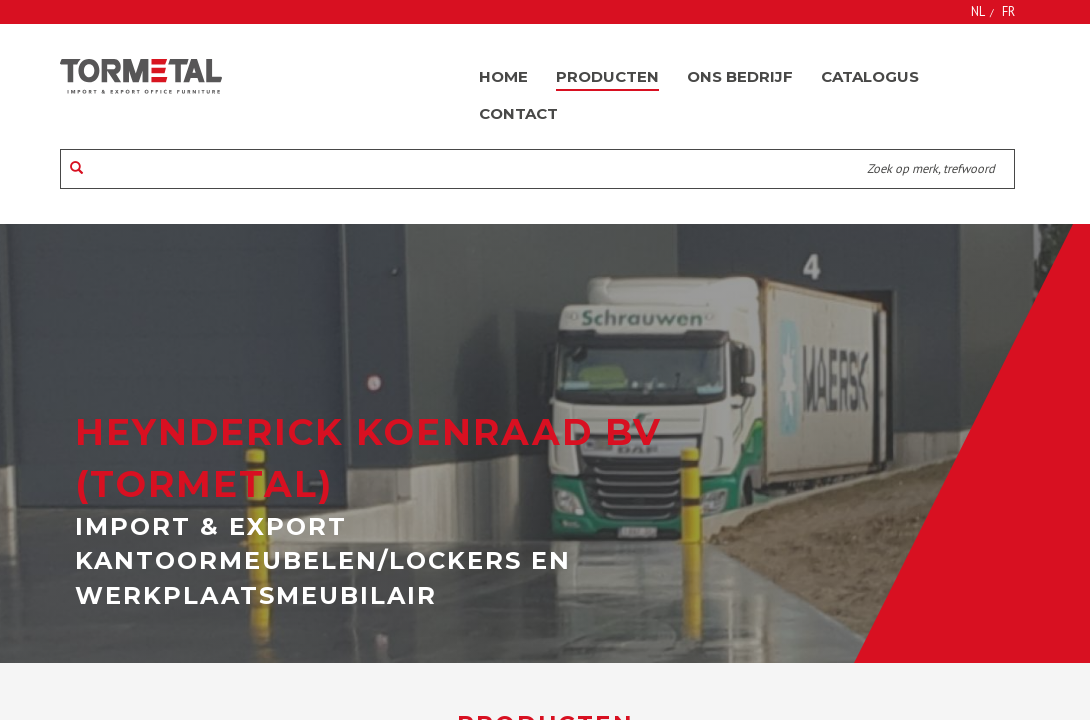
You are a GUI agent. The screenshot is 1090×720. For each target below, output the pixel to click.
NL (978, 11)
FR (1008, 11)
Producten (607, 76)
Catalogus (870, 76)
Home (503, 76)
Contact (518, 113)
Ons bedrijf (740, 76)
